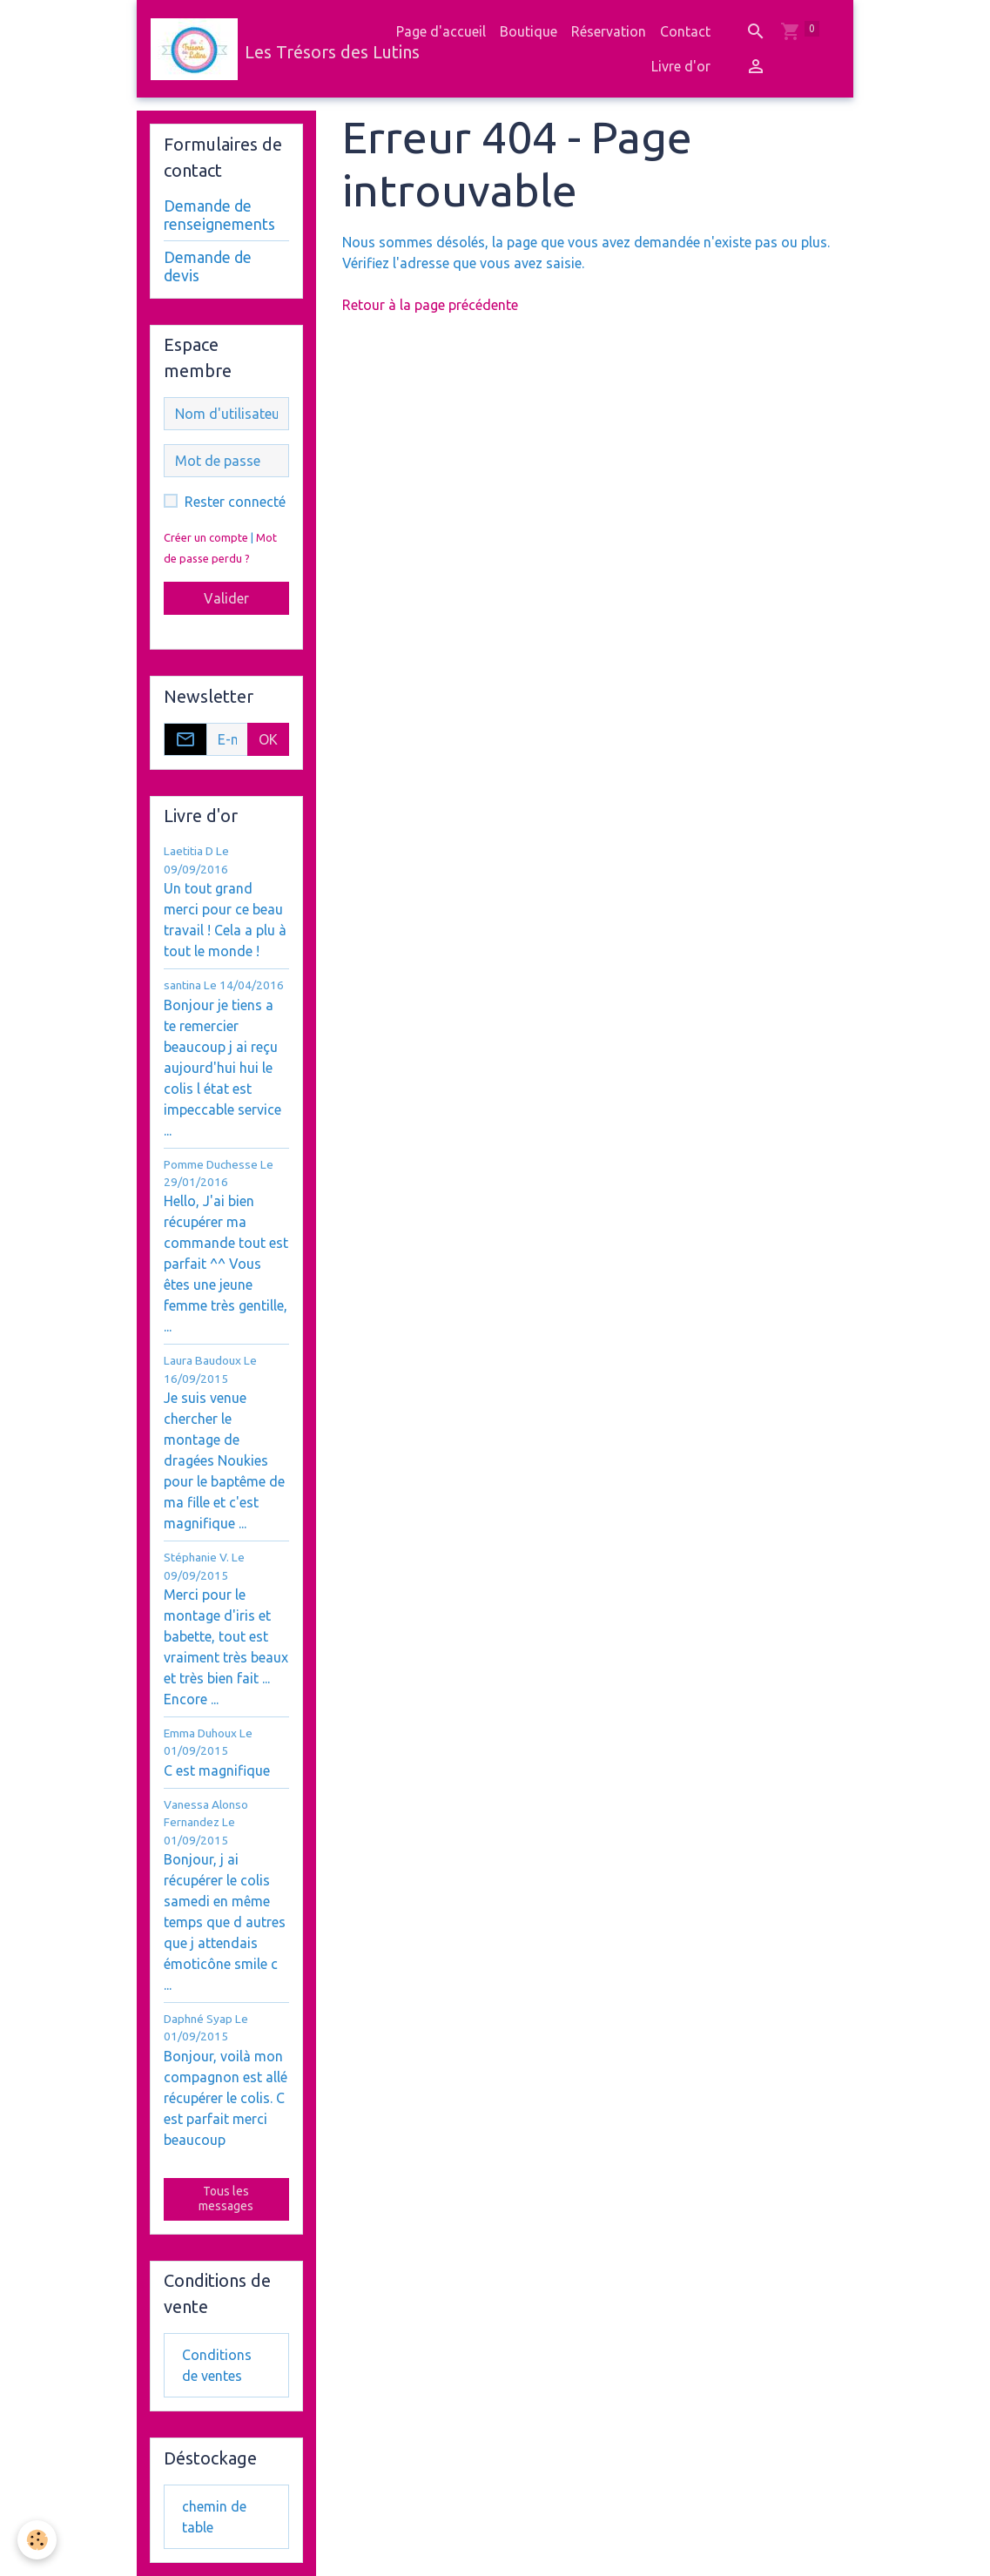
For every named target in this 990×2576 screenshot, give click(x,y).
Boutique (528, 31)
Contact (685, 31)
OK (268, 739)
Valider (226, 598)
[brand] (262, 49)
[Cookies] (37, 2539)
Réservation (608, 31)
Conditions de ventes (217, 2365)
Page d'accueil (441, 31)
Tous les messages (226, 2199)
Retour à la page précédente (430, 305)
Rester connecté (235, 501)
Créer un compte (206, 537)
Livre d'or (681, 66)
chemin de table (214, 2516)
